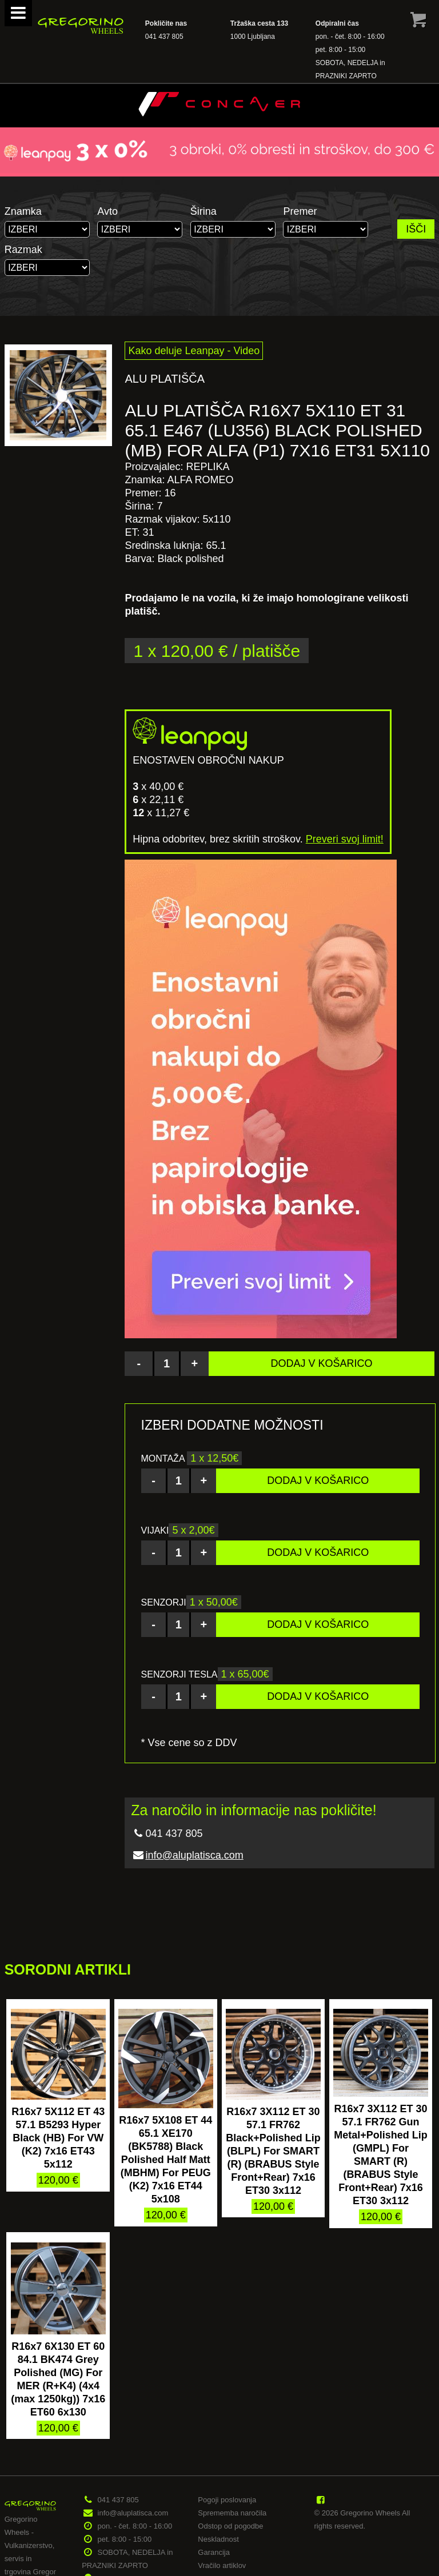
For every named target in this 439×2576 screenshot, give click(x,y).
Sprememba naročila (232, 2513)
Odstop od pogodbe (230, 2526)
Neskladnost (218, 2539)
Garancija (214, 2552)
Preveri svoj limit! (345, 839)
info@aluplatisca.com (194, 1855)
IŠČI (416, 229)
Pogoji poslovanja (227, 2499)
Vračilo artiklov (222, 2565)
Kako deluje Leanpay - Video (194, 350)
